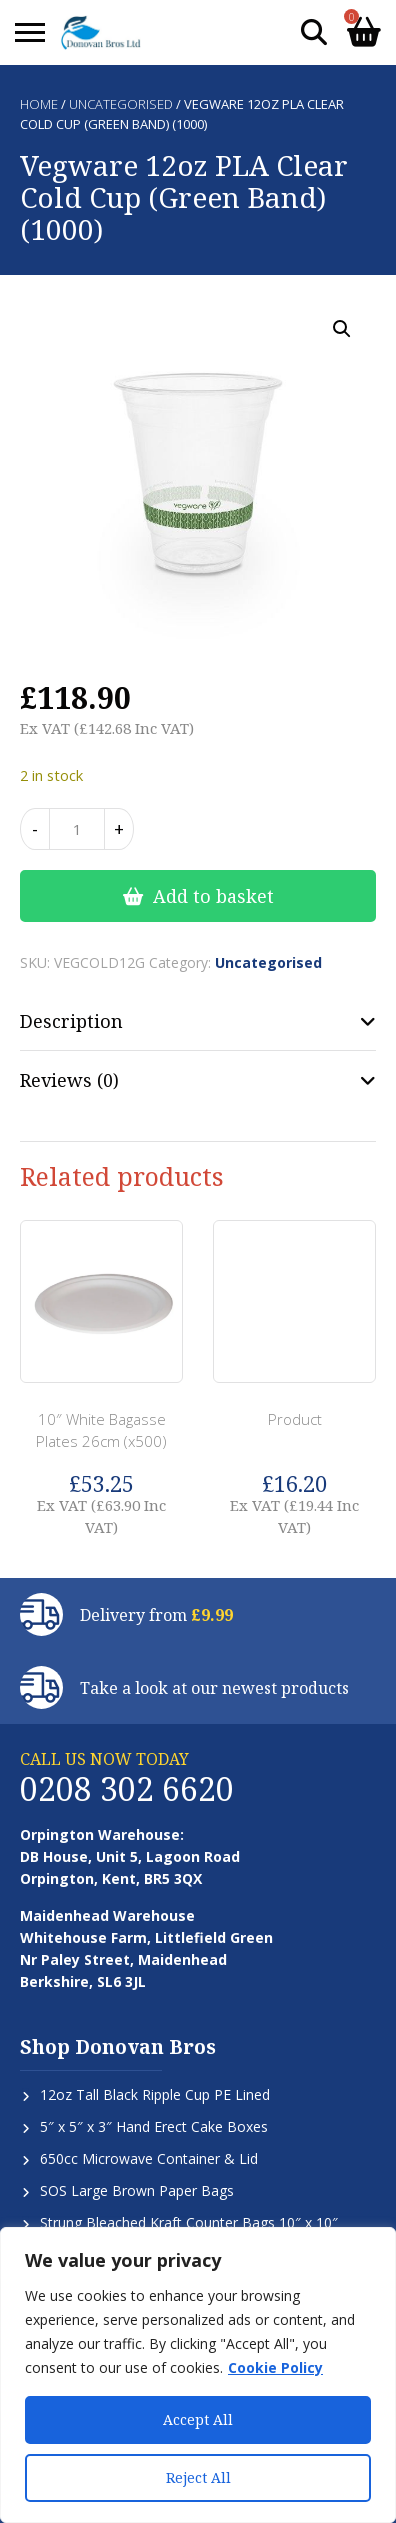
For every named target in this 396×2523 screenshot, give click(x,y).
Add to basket (213, 896)
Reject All (198, 2477)
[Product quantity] (77, 829)
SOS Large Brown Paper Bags (137, 2190)
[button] (342, 329)
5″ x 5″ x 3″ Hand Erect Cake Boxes (154, 2126)
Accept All (198, 2419)
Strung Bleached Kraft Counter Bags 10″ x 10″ (189, 2222)
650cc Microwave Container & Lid (149, 2158)
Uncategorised (121, 104)
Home (39, 104)
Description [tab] (71, 1021)
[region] (198, 2375)
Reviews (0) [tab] (69, 1080)
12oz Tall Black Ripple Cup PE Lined (155, 2094)
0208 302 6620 (127, 1788)
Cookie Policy (275, 2367)
